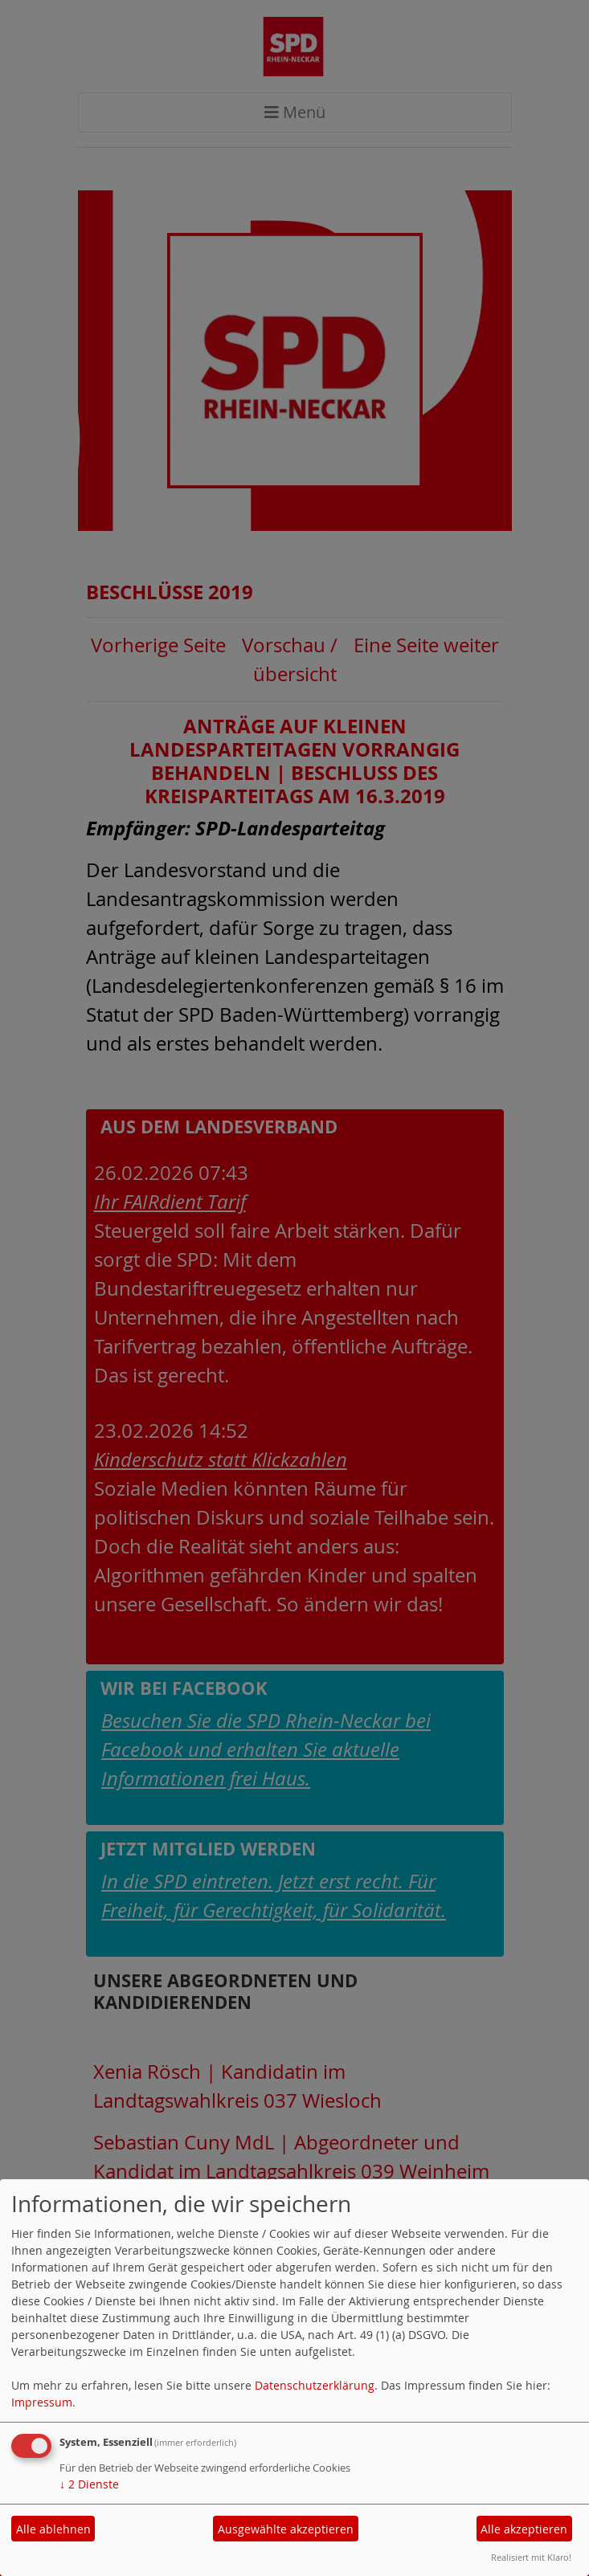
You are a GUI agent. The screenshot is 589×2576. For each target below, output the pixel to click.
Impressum (41, 2402)
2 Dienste (89, 2484)
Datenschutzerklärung (314, 2385)
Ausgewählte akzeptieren (286, 2529)
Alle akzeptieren (524, 2529)
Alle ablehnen (53, 2529)
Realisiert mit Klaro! (531, 2557)
